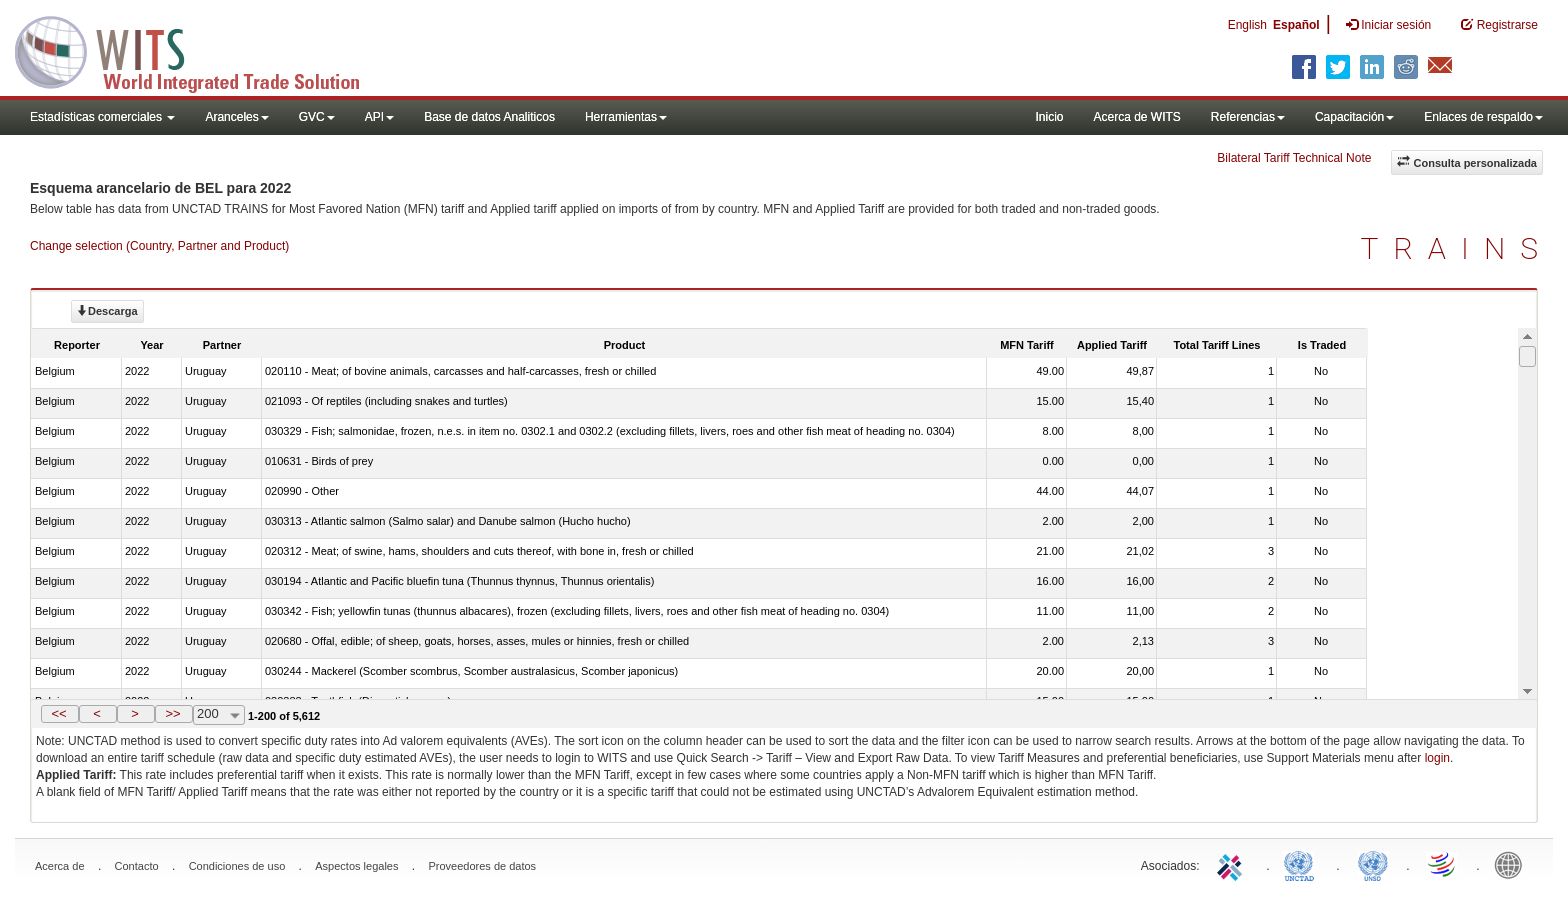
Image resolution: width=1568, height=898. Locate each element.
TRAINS (1457, 248)
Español (1296, 25)
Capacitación (1354, 117)
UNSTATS (1373, 864)
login (1437, 758)
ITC (1233, 864)
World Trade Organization (1443, 864)
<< (58, 713)
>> (172, 713)
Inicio (1049, 117)
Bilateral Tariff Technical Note (1294, 158)
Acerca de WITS (1136, 117)
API (379, 117)
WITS (200, 50)
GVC (317, 117)
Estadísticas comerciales (102, 117)
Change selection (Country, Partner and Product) (159, 246)
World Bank (1513, 864)
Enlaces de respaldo (1483, 117)
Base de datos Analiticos (489, 117)
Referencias (1248, 117)
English (1247, 25)
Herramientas (626, 117)
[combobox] (219, 715)
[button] (60, 714)
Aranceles (236, 117)
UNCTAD (1303, 864)
